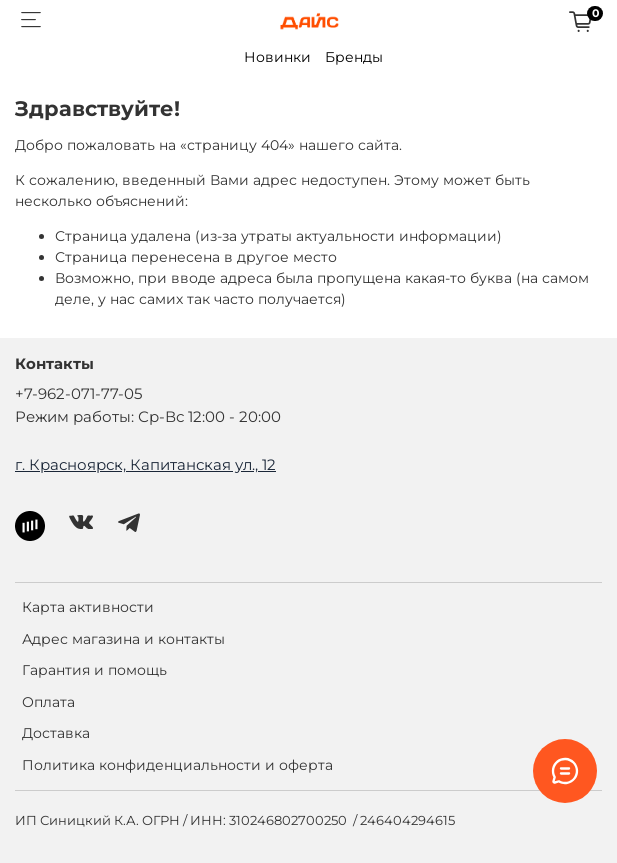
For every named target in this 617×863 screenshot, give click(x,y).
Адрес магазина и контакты (123, 639)
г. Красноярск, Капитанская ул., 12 (145, 464)
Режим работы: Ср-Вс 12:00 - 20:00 (148, 416)
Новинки (277, 57)
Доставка (56, 733)
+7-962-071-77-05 (78, 393)
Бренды (354, 57)
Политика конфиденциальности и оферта (177, 765)
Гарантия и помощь (94, 670)
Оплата (48, 702)
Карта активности (88, 607)
